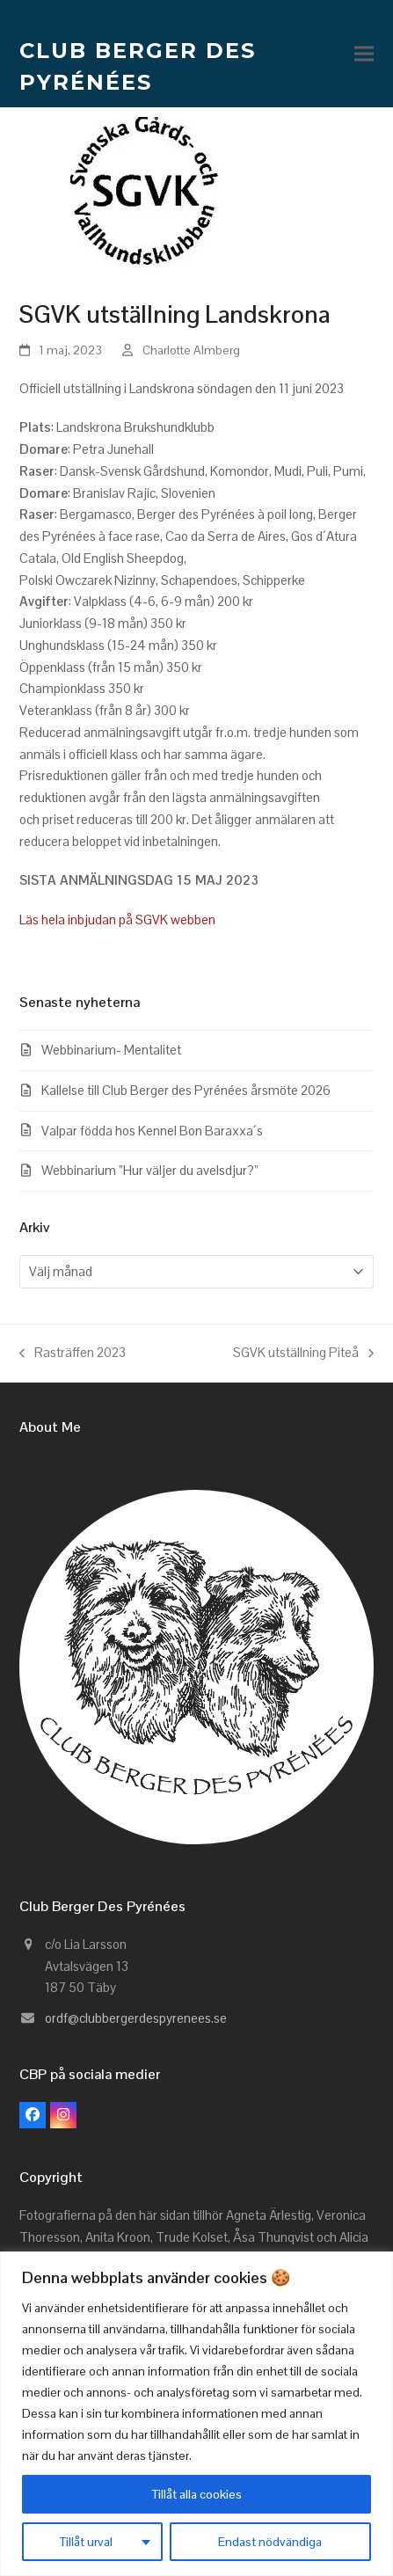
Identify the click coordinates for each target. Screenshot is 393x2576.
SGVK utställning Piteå (303, 1354)
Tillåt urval (86, 2542)
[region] (196, 2413)
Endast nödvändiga (270, 2542)
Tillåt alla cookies (197, 2494)
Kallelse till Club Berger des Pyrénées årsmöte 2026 (186, 1090)
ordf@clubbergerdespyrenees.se (136, 2018)
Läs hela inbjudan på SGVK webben (118, 919)
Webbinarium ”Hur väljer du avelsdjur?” (149, 1170)
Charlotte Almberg (191, 350)
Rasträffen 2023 (72, 1354)
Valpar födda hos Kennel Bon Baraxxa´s (152, 1130)
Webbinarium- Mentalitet (111, 1049)
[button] (364, 54)
